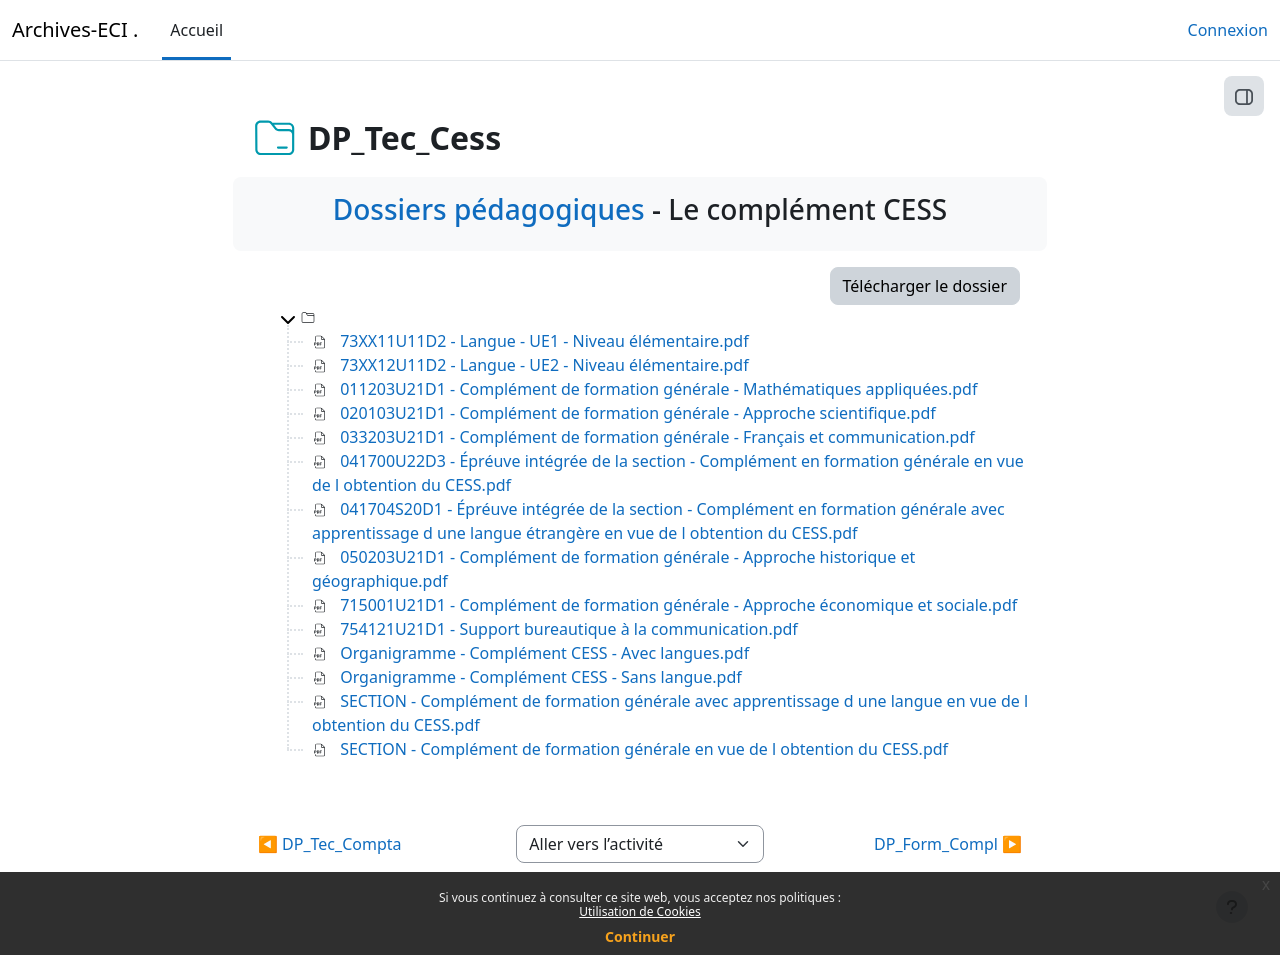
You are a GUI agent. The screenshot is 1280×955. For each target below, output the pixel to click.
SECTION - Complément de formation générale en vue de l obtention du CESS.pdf (644, 749)
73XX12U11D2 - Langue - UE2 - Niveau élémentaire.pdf (544, 365)
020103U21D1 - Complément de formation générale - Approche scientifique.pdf (638, 413)
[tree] (640, 533)
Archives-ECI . (75, 29)
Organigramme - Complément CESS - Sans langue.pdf (541, 677)
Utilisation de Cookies (640, 911)
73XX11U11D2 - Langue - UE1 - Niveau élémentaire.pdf (544, 341)
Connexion (1228, 30)
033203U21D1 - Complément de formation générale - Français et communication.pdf (657, 437)
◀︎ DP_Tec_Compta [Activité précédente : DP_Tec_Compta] (329, 844)
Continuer (640, 936)
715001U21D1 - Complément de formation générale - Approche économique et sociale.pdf (678, 605)
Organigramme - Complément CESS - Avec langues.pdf (544, 653)
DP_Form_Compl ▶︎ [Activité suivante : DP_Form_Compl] (948, 844)
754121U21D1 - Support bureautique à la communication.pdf (569, 629)
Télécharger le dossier (925, 286)
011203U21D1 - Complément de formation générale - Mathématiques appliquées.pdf (658, 389)
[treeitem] (656, 533)
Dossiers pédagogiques (489, 209)
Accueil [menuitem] (196, 30)
